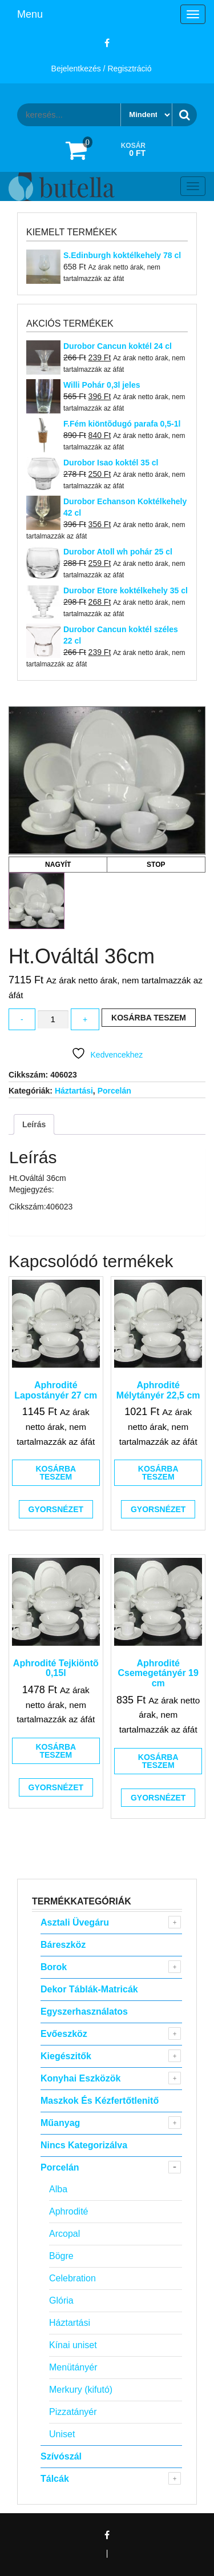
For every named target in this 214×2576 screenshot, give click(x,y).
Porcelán (114, 1090)
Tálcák (55, 2478)
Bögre (61, 2256)
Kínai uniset (73, 2345)
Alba (58, 2189)
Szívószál (61, 2456)
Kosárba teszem (148, 1017)
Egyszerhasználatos (84, 2011)
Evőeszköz (64, 2034)
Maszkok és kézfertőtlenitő (100, 2100)
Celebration (72, 2278)
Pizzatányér (73, 2412)
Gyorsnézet (56, 1509)
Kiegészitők (66, 2056)
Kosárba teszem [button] (55, 1472)
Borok (54, 1967)
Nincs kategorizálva (84, 2145)
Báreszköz (63, 1945)
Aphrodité (68, 2211)
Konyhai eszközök (80, 2078)
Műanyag (60, 2123)
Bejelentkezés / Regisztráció (101, 68)
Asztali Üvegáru (75, 1922)
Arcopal (64, 2234)
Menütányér (73, 2367)
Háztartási (74, 1090)
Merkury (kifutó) (80, 2389)
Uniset (62, 2434)
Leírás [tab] (34, 1124)
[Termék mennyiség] (53, 1019)
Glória (61, 2300)
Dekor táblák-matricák (89, 1989)
